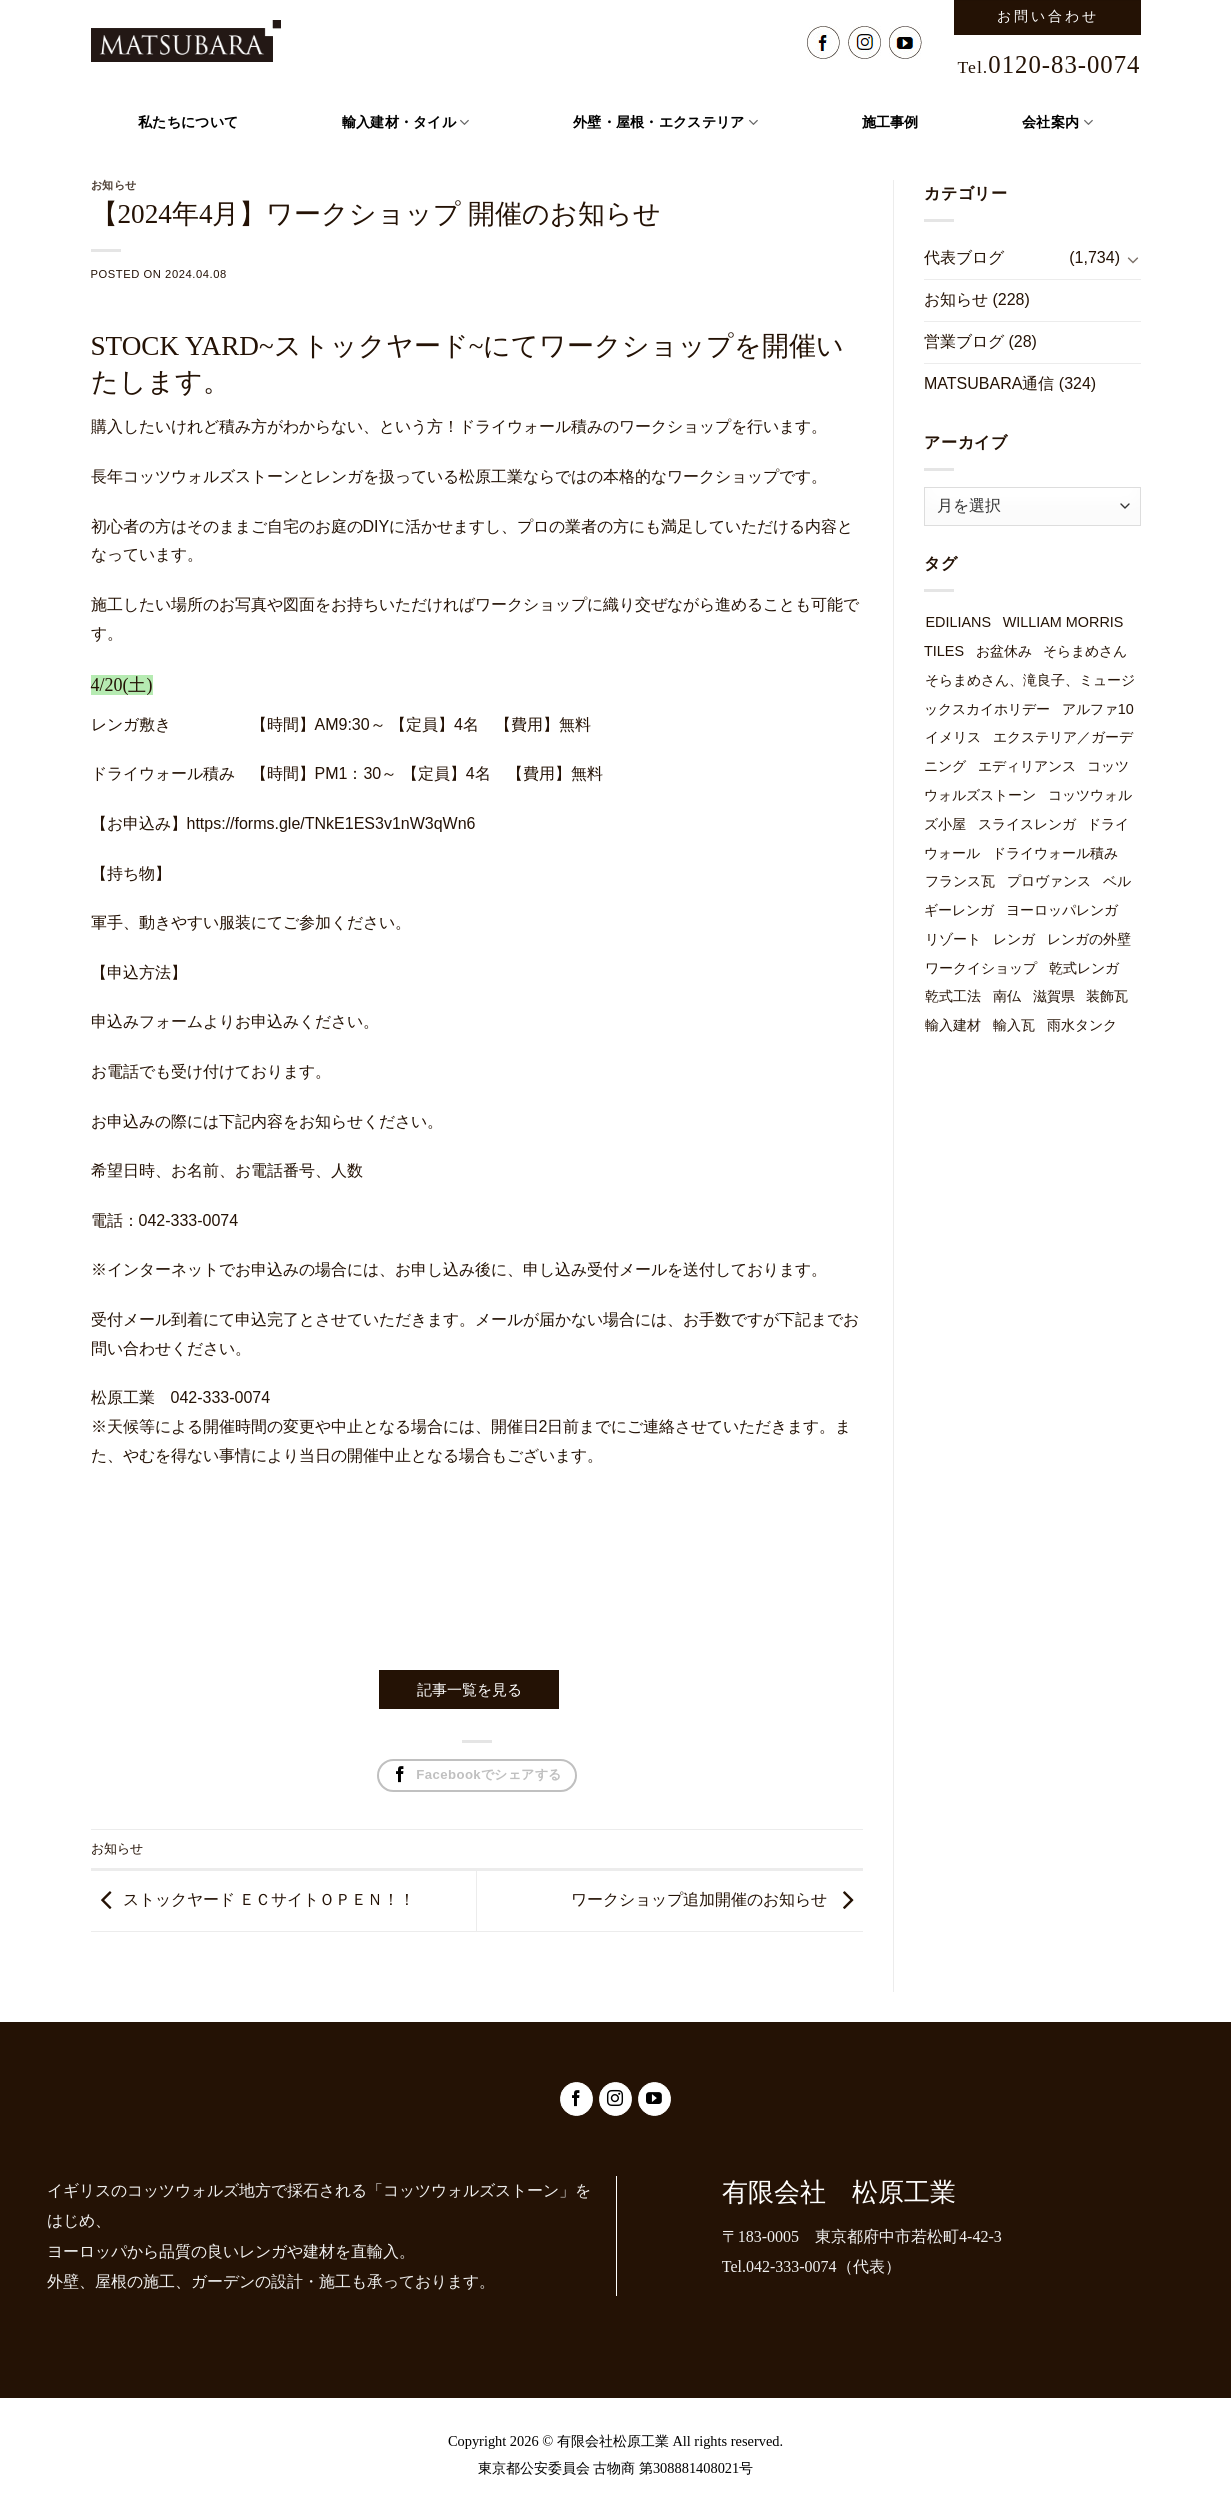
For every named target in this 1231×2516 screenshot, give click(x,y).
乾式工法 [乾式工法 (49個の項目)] (953, 996)
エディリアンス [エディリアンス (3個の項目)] (1027, 766)
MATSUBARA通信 (989, 383)
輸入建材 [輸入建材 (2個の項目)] (953, 1025)
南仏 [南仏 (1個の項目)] (1007, 996)
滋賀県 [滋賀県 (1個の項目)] (1054, 996)
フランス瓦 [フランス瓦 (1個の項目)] (960, 881)
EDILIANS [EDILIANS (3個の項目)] (958, 622)
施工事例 (890, 122)
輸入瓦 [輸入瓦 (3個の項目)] (1014, 1025)
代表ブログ (964, 257)
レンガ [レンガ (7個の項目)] (1014, 939)
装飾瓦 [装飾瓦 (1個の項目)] (1107, 996)
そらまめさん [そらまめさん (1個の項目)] (1085, 651)
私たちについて (188, 122)
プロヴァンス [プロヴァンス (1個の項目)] (1049, 881)
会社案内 (1057, 122)
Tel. (1049, 67)
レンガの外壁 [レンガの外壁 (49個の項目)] (1089, 939)
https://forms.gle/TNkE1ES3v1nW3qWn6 (331, 823)
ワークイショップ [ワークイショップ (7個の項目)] (981, 968)
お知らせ (117, 1848)
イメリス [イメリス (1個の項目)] (953, 737)
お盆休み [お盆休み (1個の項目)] (1004, 651)
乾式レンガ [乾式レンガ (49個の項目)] (1084, 968)
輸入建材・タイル (406, 122)
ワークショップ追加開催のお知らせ (699, 1899)
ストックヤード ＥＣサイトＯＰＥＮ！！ (269, 1899)
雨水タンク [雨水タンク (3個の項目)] (1082, 1025)
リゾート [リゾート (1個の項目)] (953, 939)
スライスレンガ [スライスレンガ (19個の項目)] (1027, 824)
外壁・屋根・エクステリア (665, 122)
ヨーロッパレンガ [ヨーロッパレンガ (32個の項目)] (1062, 910)
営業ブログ (964, 341)
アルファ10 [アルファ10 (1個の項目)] (1098, 709)
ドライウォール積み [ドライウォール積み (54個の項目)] (1055, 853)
